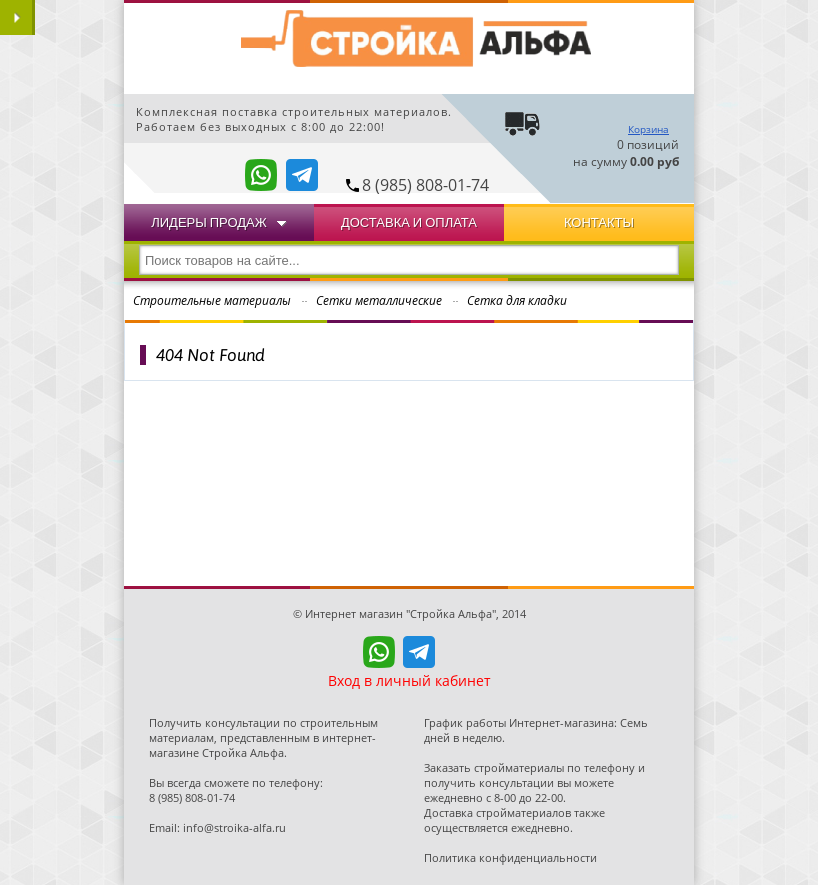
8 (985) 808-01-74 (425, 185)
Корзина (648, 129)
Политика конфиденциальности (510, 857)
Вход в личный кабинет (409, 680)
